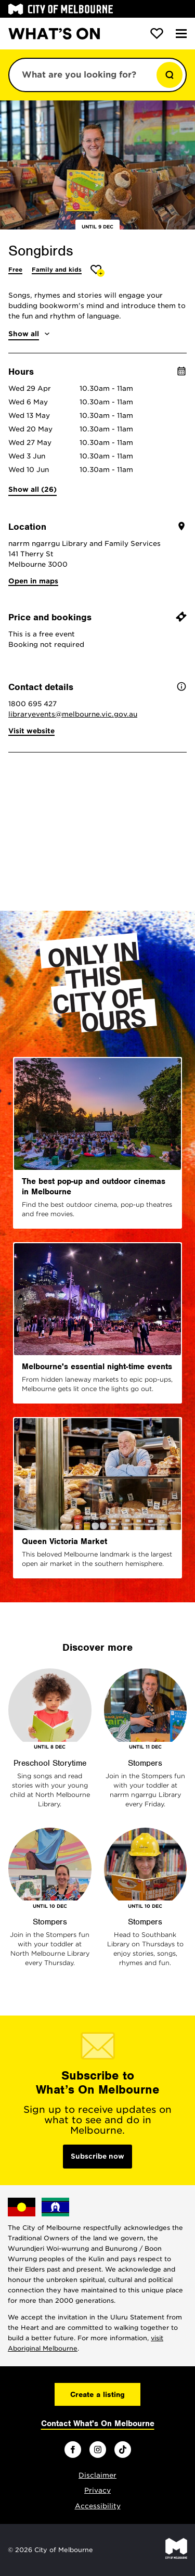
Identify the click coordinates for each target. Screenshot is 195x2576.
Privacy (97, 2490)
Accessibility (98, 2506)
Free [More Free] (15, 269)
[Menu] (181, 33)
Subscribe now (97, 2156)
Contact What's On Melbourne (97, 2423)
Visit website (31, 731)
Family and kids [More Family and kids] (57, 269)
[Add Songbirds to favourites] (97, 271)
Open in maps (33, 581)
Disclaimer (97, 2475)
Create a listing (97, 2394)
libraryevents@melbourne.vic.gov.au (72, 714)
